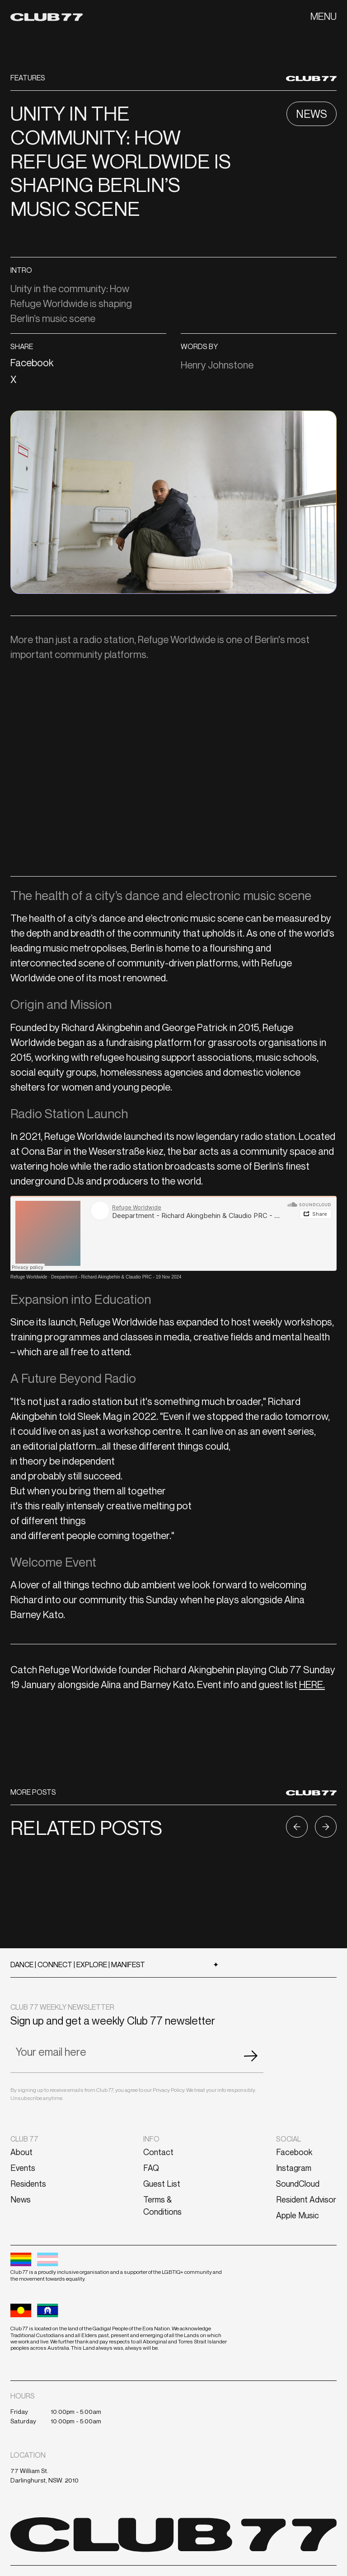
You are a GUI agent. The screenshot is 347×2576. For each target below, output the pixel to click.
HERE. (312, 1684)
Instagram (293, 2168)
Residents (28, 2184)
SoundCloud (297, 2184)
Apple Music (297, 2215)
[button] (323, 16)
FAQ (151, 2168)
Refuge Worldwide (28, 1276)
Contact (158, 2152)
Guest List (161, 2184)
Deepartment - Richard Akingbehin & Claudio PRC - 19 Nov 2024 (116, 1276)
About (21, 2152)
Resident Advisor (306, 2199)
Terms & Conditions (162, 2205)
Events (22, 2168)
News (20, 2199)
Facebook (294, 2152)
